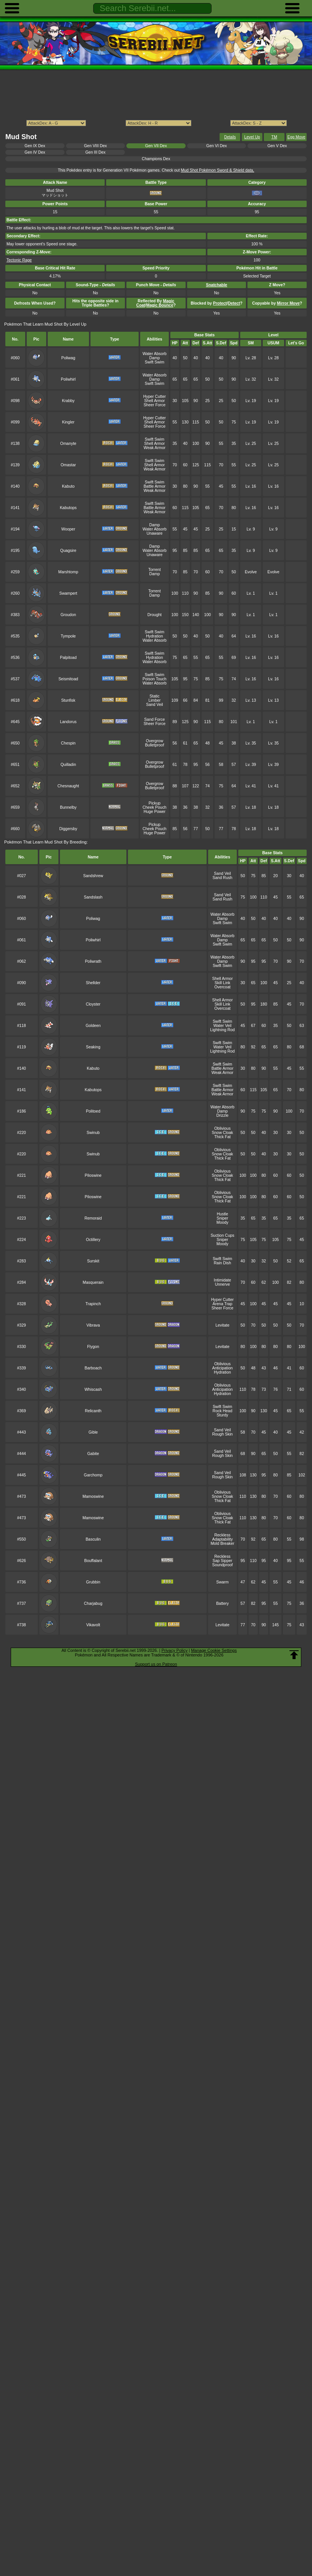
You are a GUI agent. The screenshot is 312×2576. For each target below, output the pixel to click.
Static (155, 696)
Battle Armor (154, 486)
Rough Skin (222, 1434)
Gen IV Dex (34, 152)
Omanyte (68, 443)
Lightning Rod (222, 1030)
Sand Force (154, 719)
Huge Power (154, 811)
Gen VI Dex (216, 146)
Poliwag (68, 358)
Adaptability (222, 1539)
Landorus (68, 722)
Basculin (93, 1539)
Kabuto (68, 486)
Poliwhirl (68, 379)
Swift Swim (154, 362)
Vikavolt (93, 1625)
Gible (93, 1432)
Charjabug (93, 1603)
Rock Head (223, 1411)
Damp (154, 358)
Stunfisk (68, 700)
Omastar (68, 465)
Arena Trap (223, 1304)
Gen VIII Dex (95, 146)
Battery (222, 1603)
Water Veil (222, 1026)
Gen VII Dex (156, 146)
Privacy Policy (175, 1650)
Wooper (68, 529)
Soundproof (222, 1565)
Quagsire (68, 550)
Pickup (154, 803)
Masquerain (93, 1282)
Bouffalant (93, 1561)
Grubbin (93, 1582)
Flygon (93, 1347)
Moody (222, 1222)
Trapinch (93, 1304)
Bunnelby (68, 807)
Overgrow (154, 741)
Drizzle (222, 1115)
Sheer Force (154, 405)
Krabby (68, 401)
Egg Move (297, 137)
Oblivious (222, 1128)
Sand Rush (223, 878)
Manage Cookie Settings (214, 1650)
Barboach (93, 1368)
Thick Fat (222, 1137)
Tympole (68, 636)
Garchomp (93, 1475)
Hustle (222, 1214)
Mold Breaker (222, 1543)
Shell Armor (154, 401)
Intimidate (222, 1280)
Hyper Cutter (154, 396)
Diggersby (68, 829)
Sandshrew (93, 876)
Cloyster (93, 1004)
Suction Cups (222, 1235)
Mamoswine (93, 1496)
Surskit (93, 1261)
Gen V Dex (277, 146)
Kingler (68, 422)
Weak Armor (154, 448)
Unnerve (222, 1284)
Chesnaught (68, 786)
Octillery (93, 1240)
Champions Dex (156, 159)
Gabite (93, 1454)
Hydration (154, 636)
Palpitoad (68, 657)
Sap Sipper (223, 1561)
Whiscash (93, 1389)
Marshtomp (68, 572)
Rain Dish (222, 1263)
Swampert (68, 593)
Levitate (222, 1325)
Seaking (93, 1047)
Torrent (154, 570)
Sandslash (93, 897)
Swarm (222, 1582)
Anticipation (222, 1368)
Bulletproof (154, 745)
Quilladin (68, 764)
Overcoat (222, 987)
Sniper (222, 1218)
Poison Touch (154, 679)
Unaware (155, 533)
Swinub (93, 1133)
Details (230, 137)
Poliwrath (93, 961)
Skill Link (222, 983)
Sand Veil (154, 704)
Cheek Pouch (154, 807)
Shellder (93, 983)
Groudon (68, 615)
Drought (154, 615)
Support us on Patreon (156, 1664)
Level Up (252, 137)
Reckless (222, 1535)
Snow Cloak (222, 1133)
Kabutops (68, 508)
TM (274, 137)
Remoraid (93, 1218)
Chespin (68, 743)
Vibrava (93, 1325)
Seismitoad (68, 679)
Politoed (93, 1111)
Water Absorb (154, 354)
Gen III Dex (95, 152)
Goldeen (93, 1026)
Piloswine (93, 1175)
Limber (155, 700)
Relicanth (93, 1411)
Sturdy (222, 1415)
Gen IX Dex (34, 146)
